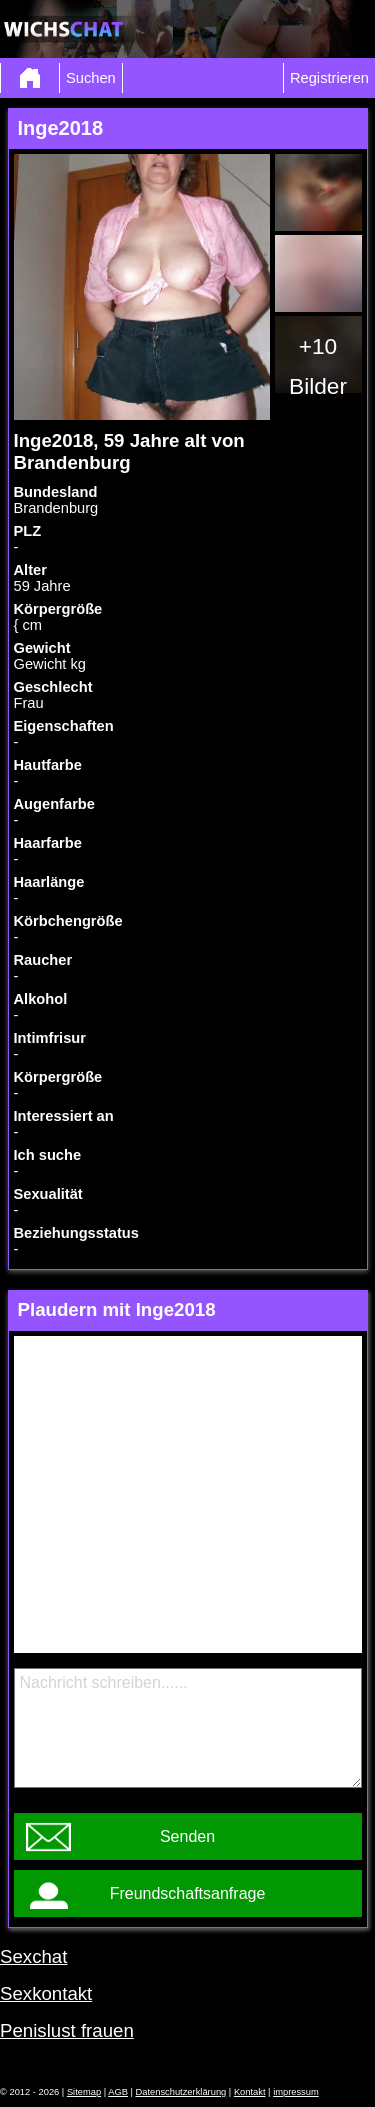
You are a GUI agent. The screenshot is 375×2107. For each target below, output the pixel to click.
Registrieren (329, 78)
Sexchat (33, 1956)
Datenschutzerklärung (181, 2092)
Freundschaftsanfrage (188, 1893)
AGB (118, 2092)
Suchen (91, 78)
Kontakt (250, 2092)
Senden (187, 1836)
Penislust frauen (67, 2030)
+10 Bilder (318, 366)
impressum (296, 2092)
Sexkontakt (46, 1993)
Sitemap (84, 2092)
